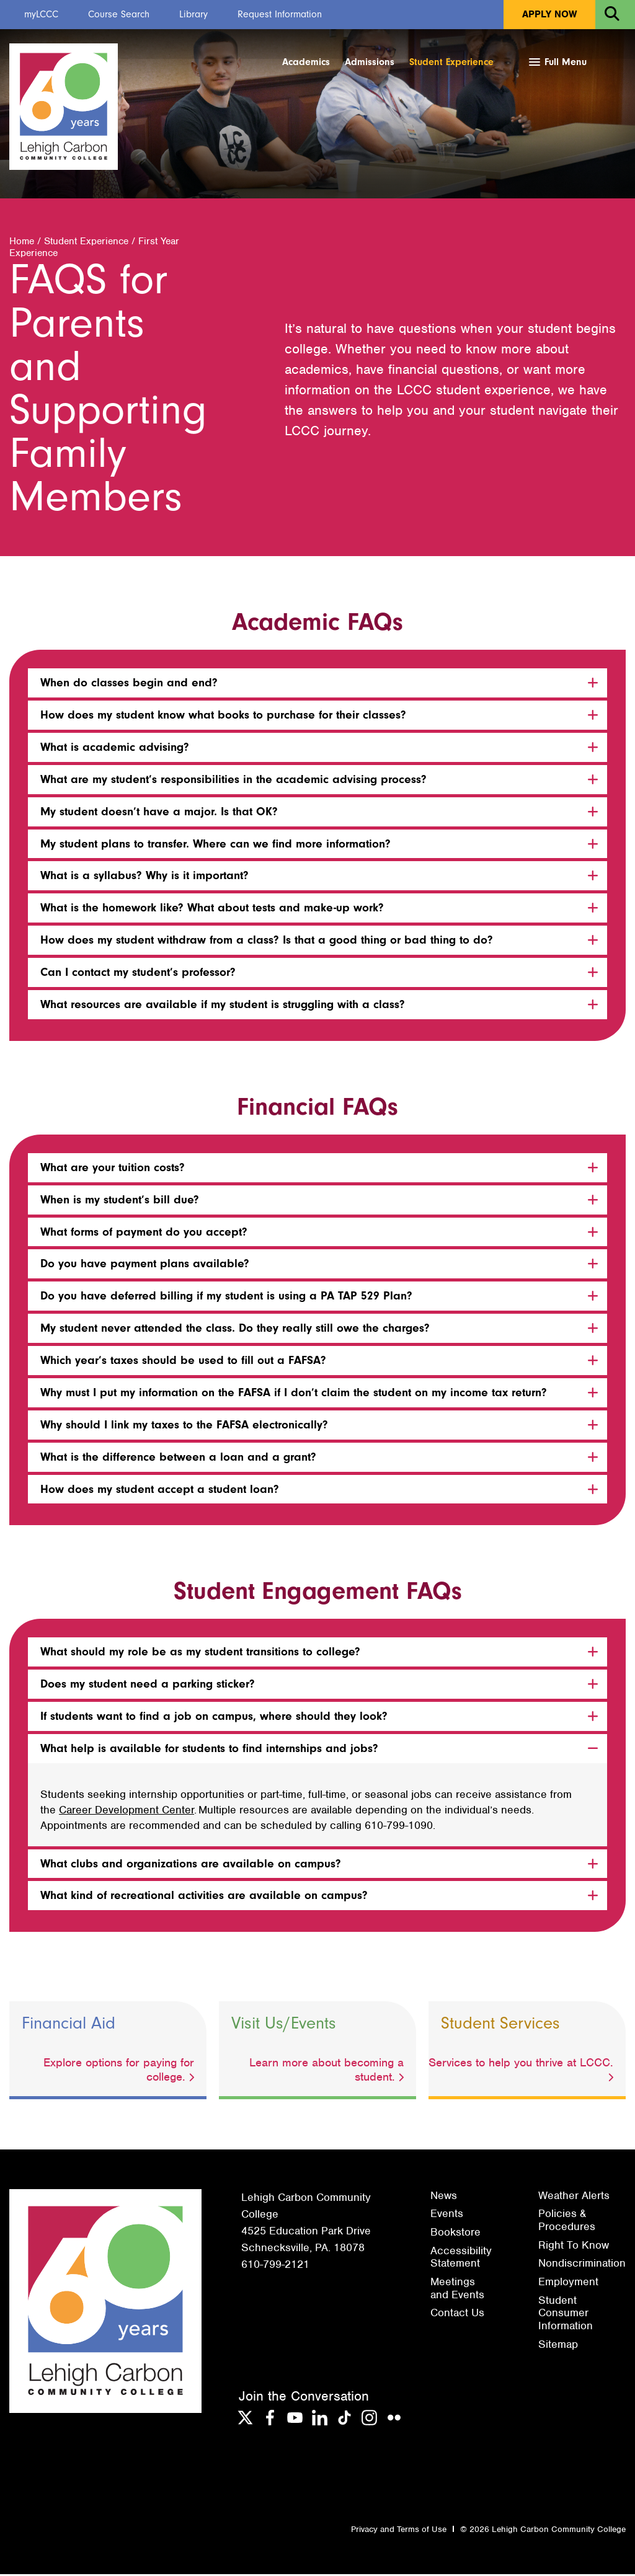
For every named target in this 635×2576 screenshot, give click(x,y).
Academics (306, 62)
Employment (568, 2283)
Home (21, 243)
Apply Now (549, 14)
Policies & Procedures (566, 2221)
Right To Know (573, 2247)
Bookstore (455, 2234)
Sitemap (558, 2346)
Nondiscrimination (582, 2265)
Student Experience (451, 62)
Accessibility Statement (461, 2259)
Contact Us (457, 2314)
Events (446, 2215)
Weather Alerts (574, 2197)
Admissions (369, 62)
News (443, 2197)
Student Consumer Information (565, 2314)
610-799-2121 (275, 2266)
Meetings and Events (457, 2290)
